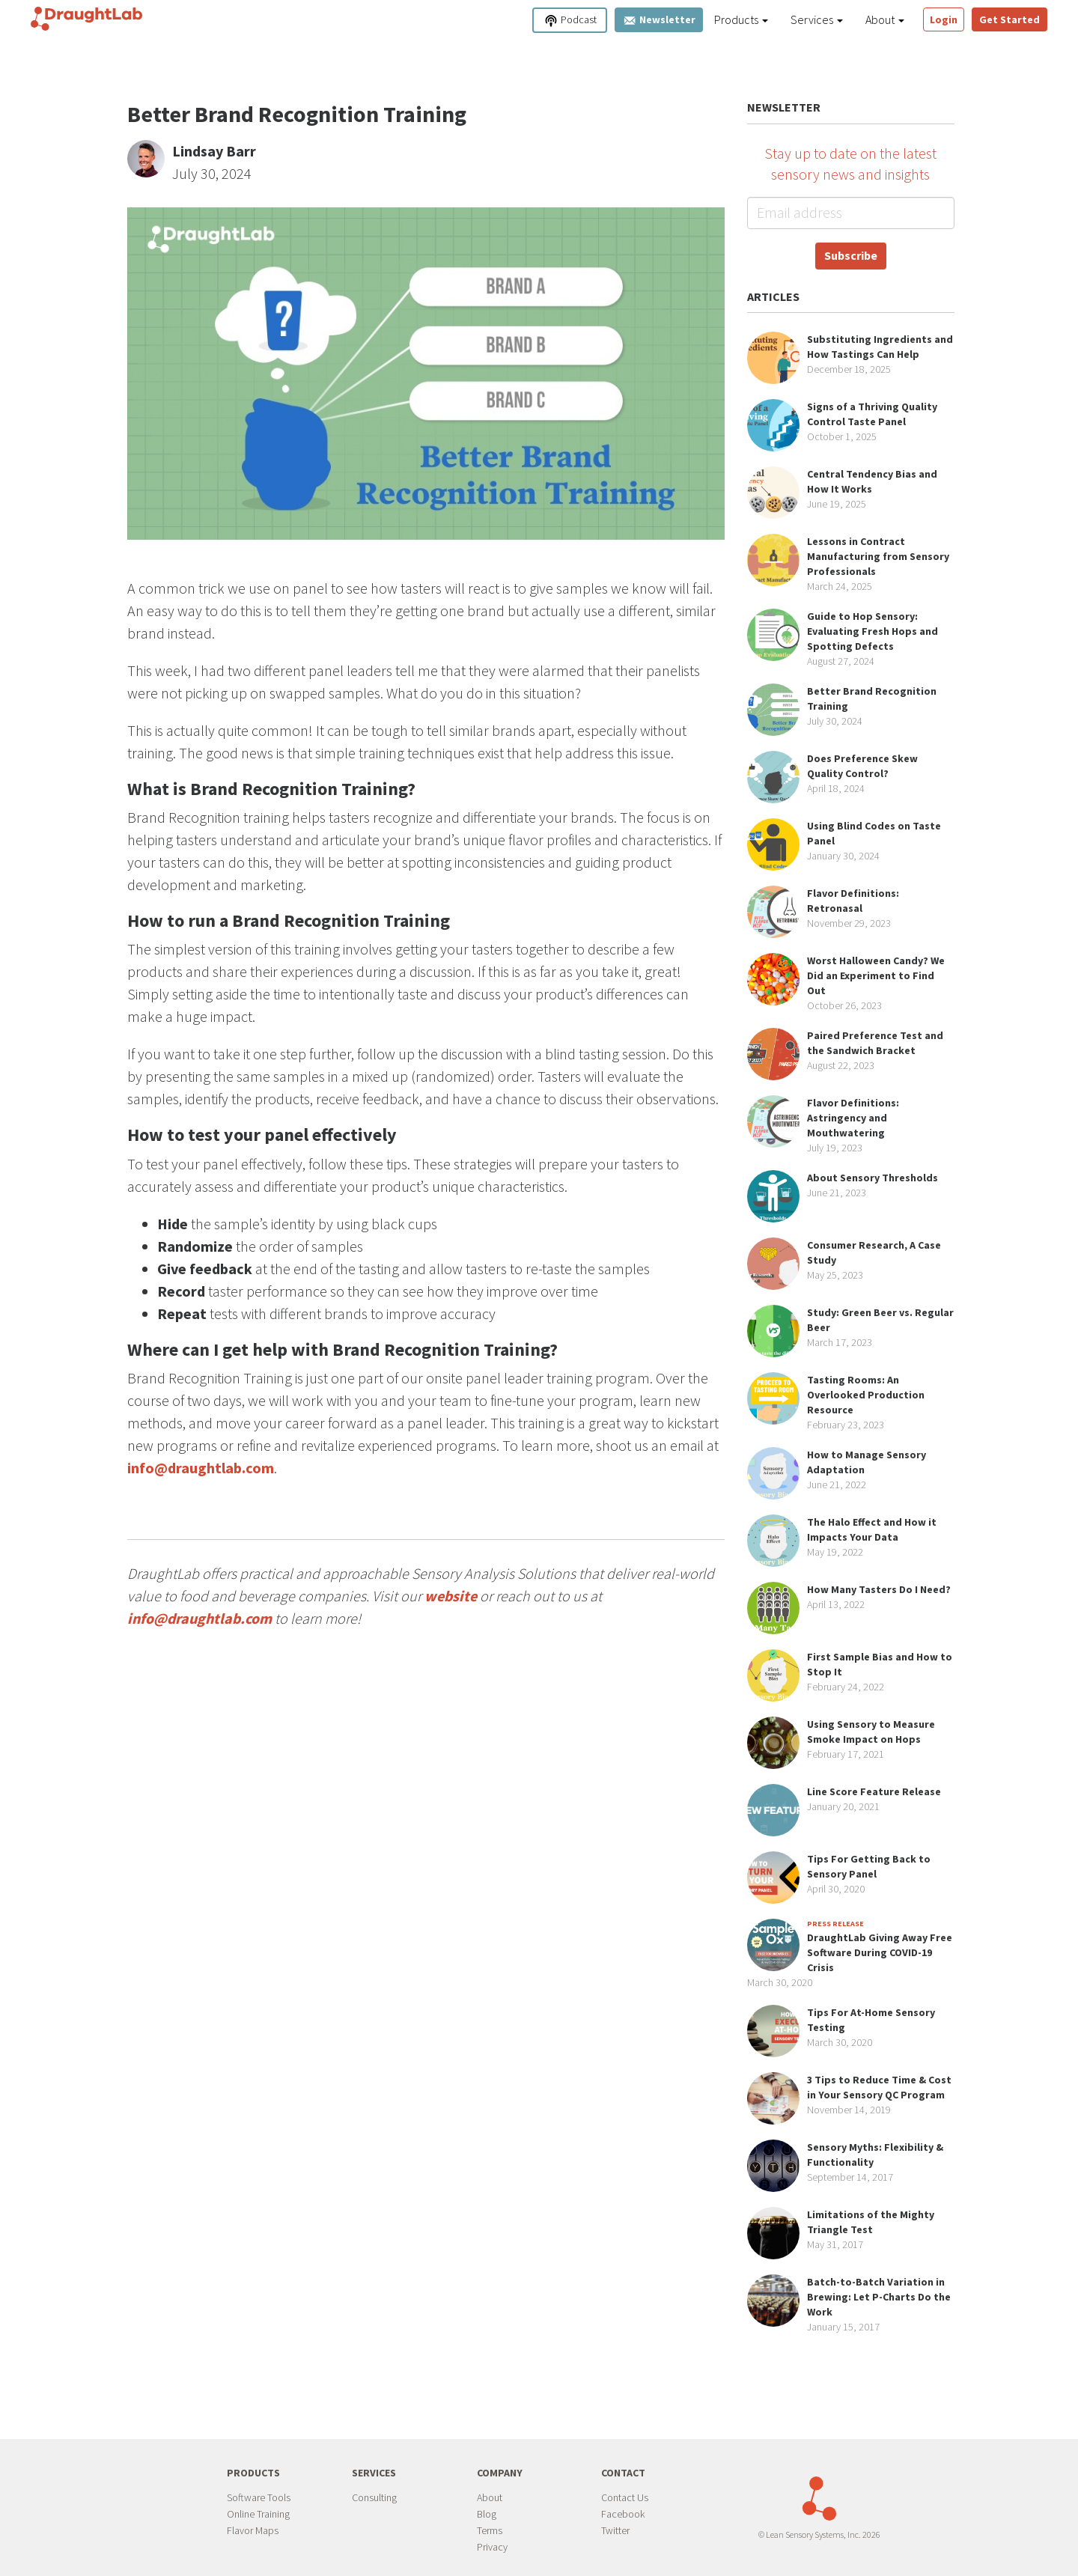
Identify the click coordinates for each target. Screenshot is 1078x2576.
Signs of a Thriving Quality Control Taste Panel (872, 414)
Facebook (623, 2514)
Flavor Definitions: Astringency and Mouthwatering (853, 1117)
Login (943, 19)
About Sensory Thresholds (872, 1177)
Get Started (1009, 19)
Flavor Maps (252, 2530)
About (489, 2497)
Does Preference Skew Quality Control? (862, 766)
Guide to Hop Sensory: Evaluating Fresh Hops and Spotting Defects (872, 631)
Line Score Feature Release (874, 1791)
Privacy (492, 2547)
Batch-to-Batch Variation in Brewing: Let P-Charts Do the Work (879, 2296)
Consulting (374, 2497)
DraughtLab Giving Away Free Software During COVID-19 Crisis (879, 1952)
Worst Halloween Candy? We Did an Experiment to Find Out (876, 975)
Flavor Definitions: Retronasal (853, 900)
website (450, 1595)
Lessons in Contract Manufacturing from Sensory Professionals (878, 556)
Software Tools (258, 2497)
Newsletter (658, 20)
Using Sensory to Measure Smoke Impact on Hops (871, 1731)
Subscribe (850, 255)
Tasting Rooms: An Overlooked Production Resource (866, 1394)
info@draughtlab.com (200, 1467)
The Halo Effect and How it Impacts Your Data (872, 1529)
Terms (489, 2530)
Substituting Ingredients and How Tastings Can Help (880, 346)
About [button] (884, 19)
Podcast (570, 20)
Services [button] (817, 19)
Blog (486, 2514)
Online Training (258, 2514)
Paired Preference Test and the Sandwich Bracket (875, 1043)
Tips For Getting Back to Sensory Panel (869, 1866)
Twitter (615, 2530)
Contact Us (624, 2497)
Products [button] (741, 19)
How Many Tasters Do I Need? (879, 1589)
